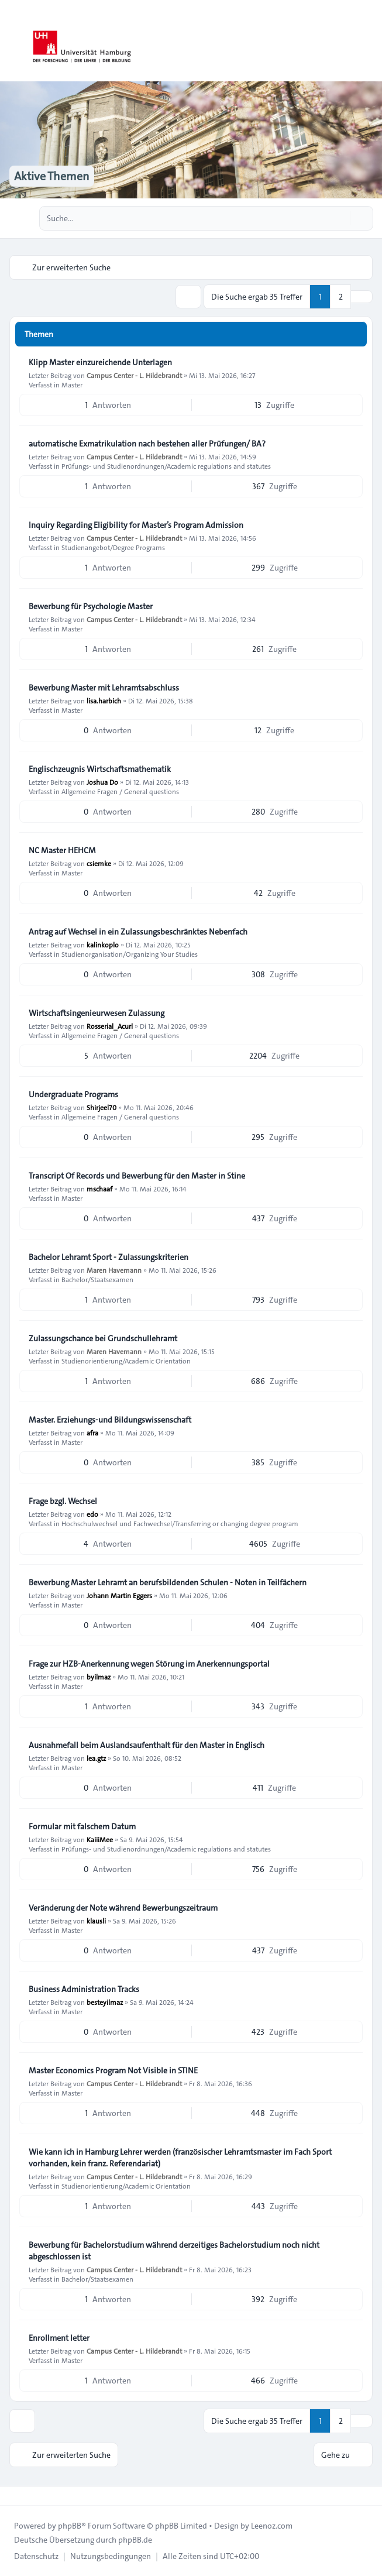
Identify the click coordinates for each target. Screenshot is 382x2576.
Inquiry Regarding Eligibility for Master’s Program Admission (136, 525)
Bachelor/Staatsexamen (97, 1279)
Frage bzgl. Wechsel (63, 1501)
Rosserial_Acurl (110, 1026)
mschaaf (99, 1188)
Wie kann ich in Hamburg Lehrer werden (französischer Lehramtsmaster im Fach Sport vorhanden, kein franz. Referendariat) (180, 2157)
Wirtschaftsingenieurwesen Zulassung (96, 1013)
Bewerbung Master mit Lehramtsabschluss (104, 687)
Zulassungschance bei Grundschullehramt (103, 1338)
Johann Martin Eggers (119, 1595)
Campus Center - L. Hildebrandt (134, 375)
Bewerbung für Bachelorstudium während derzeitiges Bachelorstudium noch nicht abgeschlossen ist (174, 2250)
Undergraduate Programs (73, 1094)
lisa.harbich (104, 700)
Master (71, 384)
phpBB (69, 2526)
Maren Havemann (114, 1270)
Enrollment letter (59, 2338)
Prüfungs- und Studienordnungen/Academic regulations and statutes (166, 466)
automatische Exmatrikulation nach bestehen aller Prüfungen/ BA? (147, 443)
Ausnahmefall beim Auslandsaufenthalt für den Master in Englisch (146, 1745)
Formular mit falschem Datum (82, 1826)
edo (92, 1514)
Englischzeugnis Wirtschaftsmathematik (100, 769)
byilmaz (99, 1676)
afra (92, 1432)
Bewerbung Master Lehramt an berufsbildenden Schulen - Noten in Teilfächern (168, 1582)
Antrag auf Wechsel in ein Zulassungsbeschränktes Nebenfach (138, 931)
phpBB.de (135, 2540)
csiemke (99, 863)
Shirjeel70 (101, 1107)
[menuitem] (36, 2556)
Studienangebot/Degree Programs (113, 547)
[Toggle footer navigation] (14, 2496)
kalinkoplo (103, 944)
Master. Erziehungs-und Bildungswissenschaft (110, 1420)
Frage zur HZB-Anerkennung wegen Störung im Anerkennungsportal (149, 1664)
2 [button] (341, 297)
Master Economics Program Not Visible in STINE (113, 2070)
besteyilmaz (105, 2002)
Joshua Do (102, 782)
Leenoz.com (271, 2526)
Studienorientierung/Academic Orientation (126, 1360)
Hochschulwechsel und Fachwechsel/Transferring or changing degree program (179, 1523)
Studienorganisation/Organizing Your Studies (129, 954)
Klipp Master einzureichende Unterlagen (100, 362)
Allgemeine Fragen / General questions (120, 791)
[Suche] (340, 218)
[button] (361, 296)
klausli (96, 1920)
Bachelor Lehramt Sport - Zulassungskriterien (108, 1257)
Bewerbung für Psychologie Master (91, 606)
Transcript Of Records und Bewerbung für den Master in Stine (137, 1175)
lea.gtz (96, 1758)
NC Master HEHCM (62, 850)
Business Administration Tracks (84, 1989)
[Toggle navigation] (368, 41)
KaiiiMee (100, 1839)
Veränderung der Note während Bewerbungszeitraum (123, 1908)
